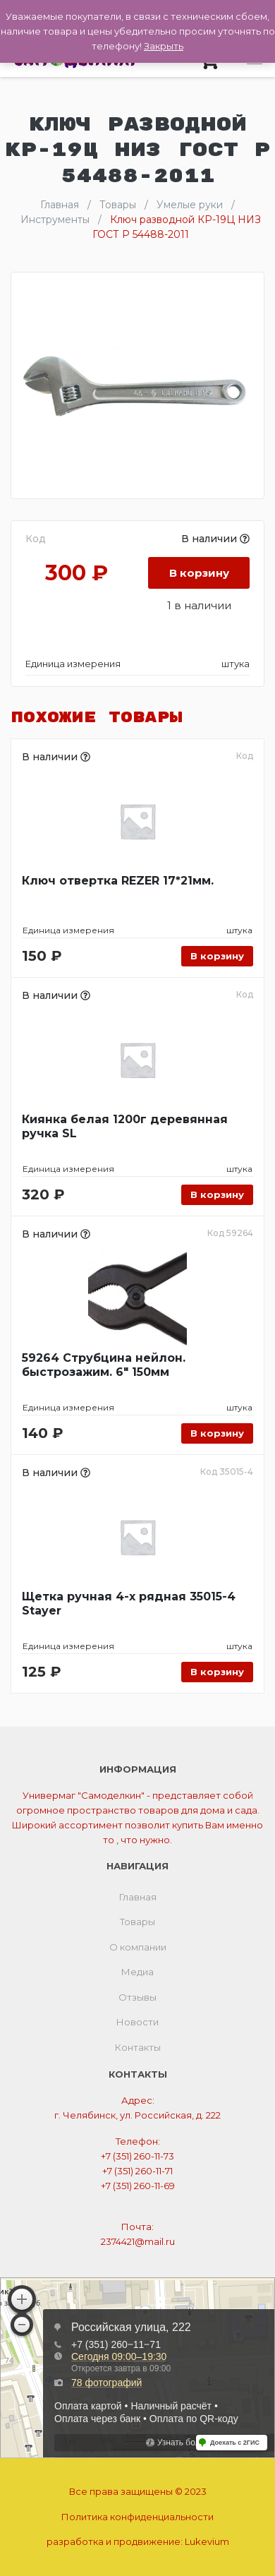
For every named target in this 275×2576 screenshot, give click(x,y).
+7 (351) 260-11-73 (137, 2156)
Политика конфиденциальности (137, 2516)
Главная (138, 1897)
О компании (137, 1947)
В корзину (199, 573)
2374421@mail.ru (138, 2241)
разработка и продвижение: (138, 2541)
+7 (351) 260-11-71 (137, 2170)
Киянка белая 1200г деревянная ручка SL (125, 1126)
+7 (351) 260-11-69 (138, 2185)
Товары (137, 1921)
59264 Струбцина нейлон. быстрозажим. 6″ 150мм (103, 1365)
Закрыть (163, 46)
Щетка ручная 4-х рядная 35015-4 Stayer (129, 1603)
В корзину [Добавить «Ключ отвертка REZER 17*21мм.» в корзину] (217, 955)
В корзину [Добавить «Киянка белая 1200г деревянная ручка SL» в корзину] (217, 1194)
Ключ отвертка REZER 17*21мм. (118, 880)
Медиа (137, 1971)
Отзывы (137, 1997)
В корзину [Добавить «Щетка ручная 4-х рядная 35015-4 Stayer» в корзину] (217, 1671)
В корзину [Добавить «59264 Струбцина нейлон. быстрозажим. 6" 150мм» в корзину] (217, 1433)
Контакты (138, 2047)
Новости (137, 2021)
